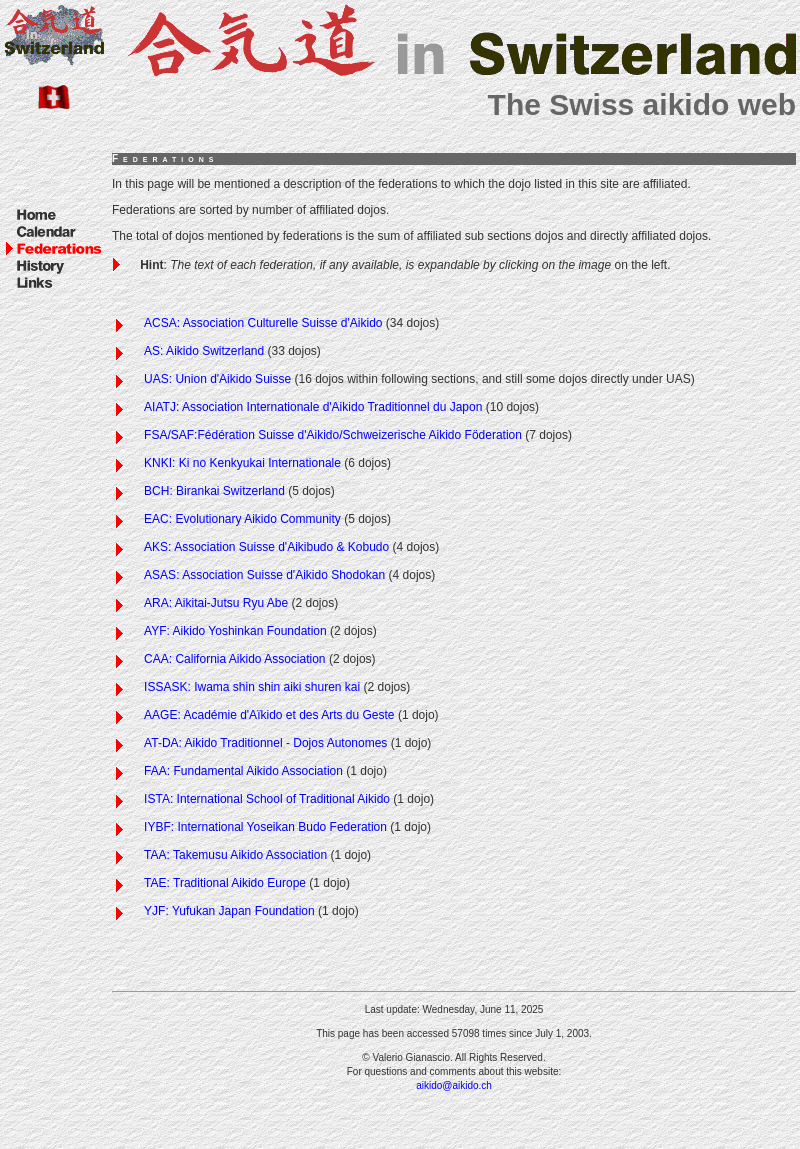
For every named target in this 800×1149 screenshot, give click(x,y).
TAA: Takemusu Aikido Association (235, 855)
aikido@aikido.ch (454, 1085)
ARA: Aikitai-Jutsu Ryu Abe (216, 603)
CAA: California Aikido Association (234, 659)
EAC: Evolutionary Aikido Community (242, 519)
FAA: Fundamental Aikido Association (243, 771)
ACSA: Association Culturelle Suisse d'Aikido (263, 323)
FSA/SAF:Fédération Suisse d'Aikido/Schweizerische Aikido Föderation (333, 435)
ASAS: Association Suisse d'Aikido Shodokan (264, 575)
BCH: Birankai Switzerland (214, 491)
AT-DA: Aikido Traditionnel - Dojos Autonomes (265, 743)
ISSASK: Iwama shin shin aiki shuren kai (252, 687)
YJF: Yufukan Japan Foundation (229, 911)
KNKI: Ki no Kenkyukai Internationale (242, 463)
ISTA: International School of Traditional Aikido (267, 799)
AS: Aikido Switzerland (204, 351)
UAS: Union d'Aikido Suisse (217, 379)
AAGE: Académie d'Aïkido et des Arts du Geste (269, 715)
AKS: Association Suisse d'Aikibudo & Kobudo (266, 547)
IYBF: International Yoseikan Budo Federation (265, 827)
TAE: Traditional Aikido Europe (225, 883)
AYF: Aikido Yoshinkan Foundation (235, 631)
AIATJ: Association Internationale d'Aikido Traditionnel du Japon (313, 407)
